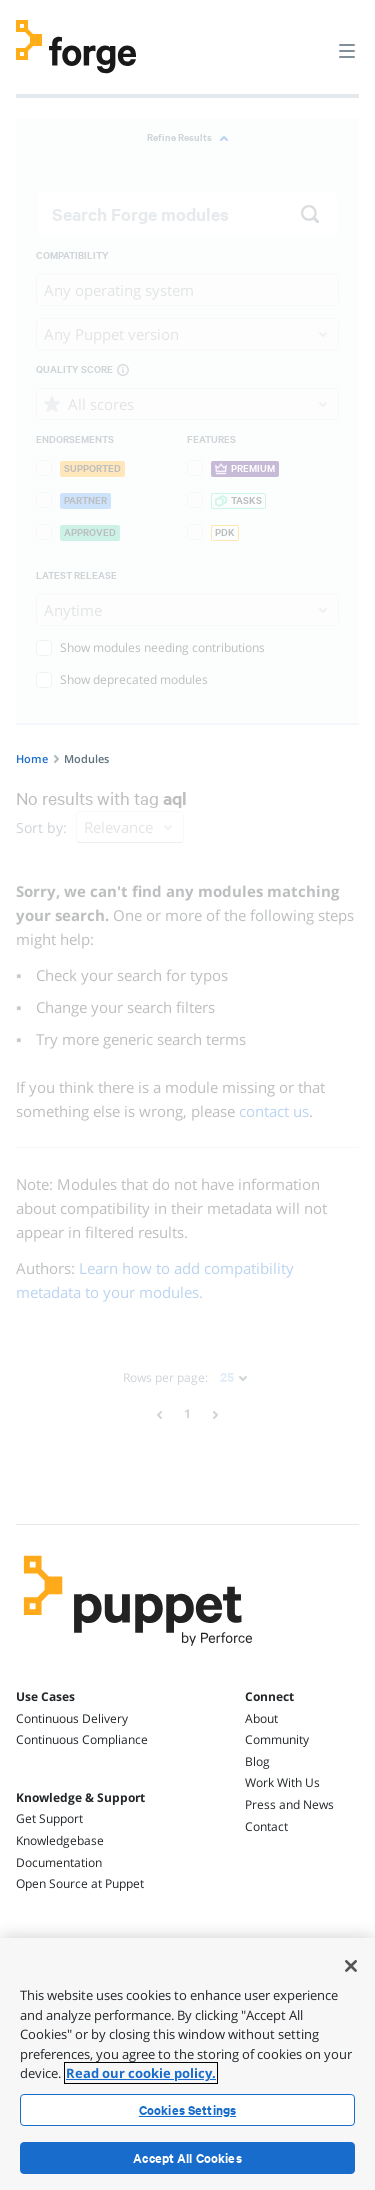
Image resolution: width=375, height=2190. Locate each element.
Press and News (289, 1804)
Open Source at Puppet (80, 1883)
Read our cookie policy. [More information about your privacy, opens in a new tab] (141, 2073)
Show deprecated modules (122, 679)
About (261, 1718)
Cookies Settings (187, 2110)
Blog (257, 1761)
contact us (274, 1111)
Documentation (59, 1862)
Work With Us (282, 1782)
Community (277, 1739)
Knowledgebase (60, 1840)
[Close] (351, 1966)
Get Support (49, 1818)
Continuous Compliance (82, 1739)
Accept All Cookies (187, 2158)
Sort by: (41, 827)
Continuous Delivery (72, 1718)
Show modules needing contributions (150, 647)
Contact (266, 1826)
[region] (187, 2064)
